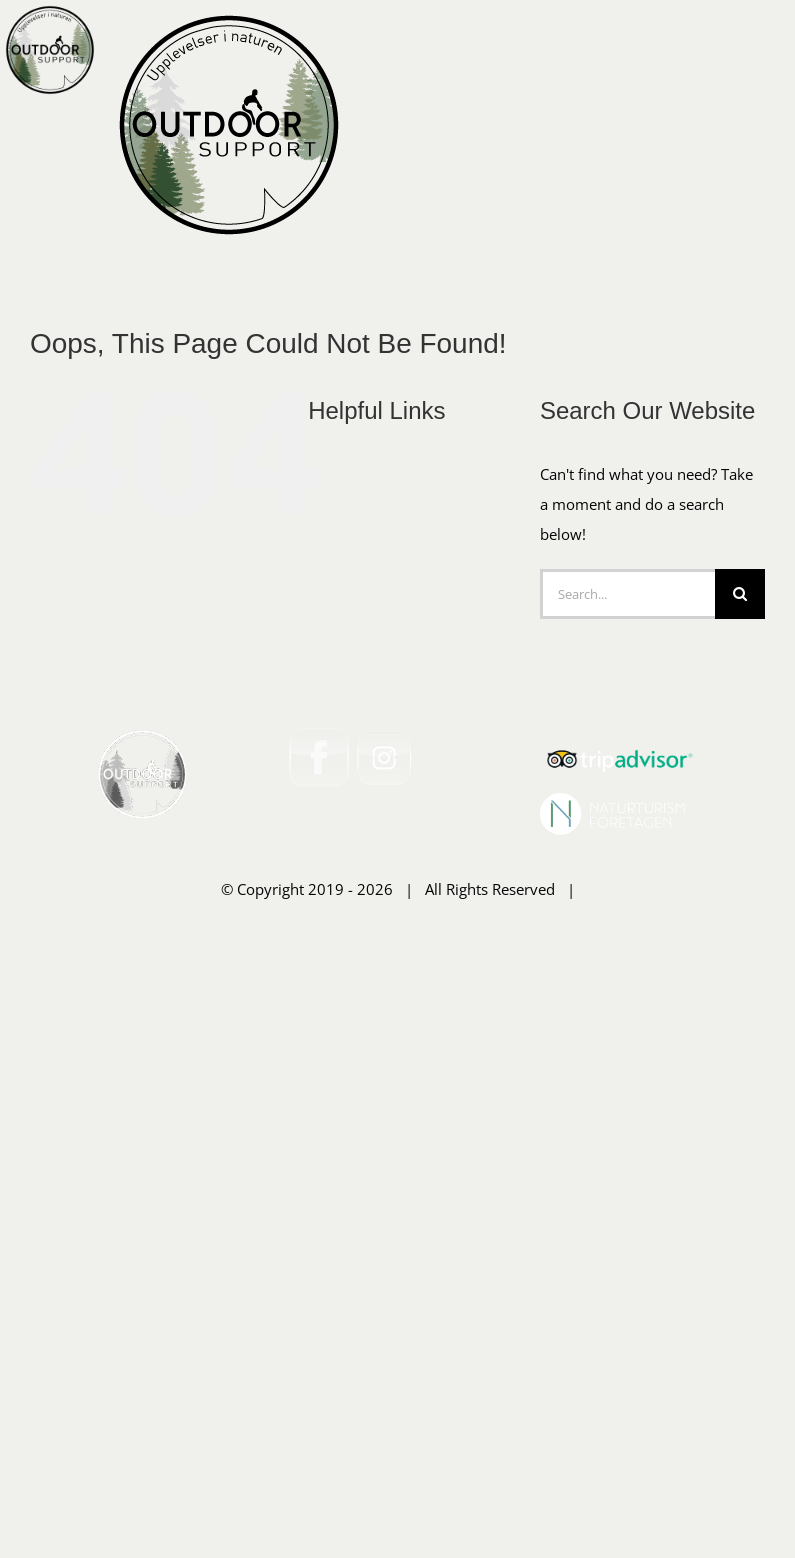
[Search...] (627, 844)
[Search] (740, 844)
